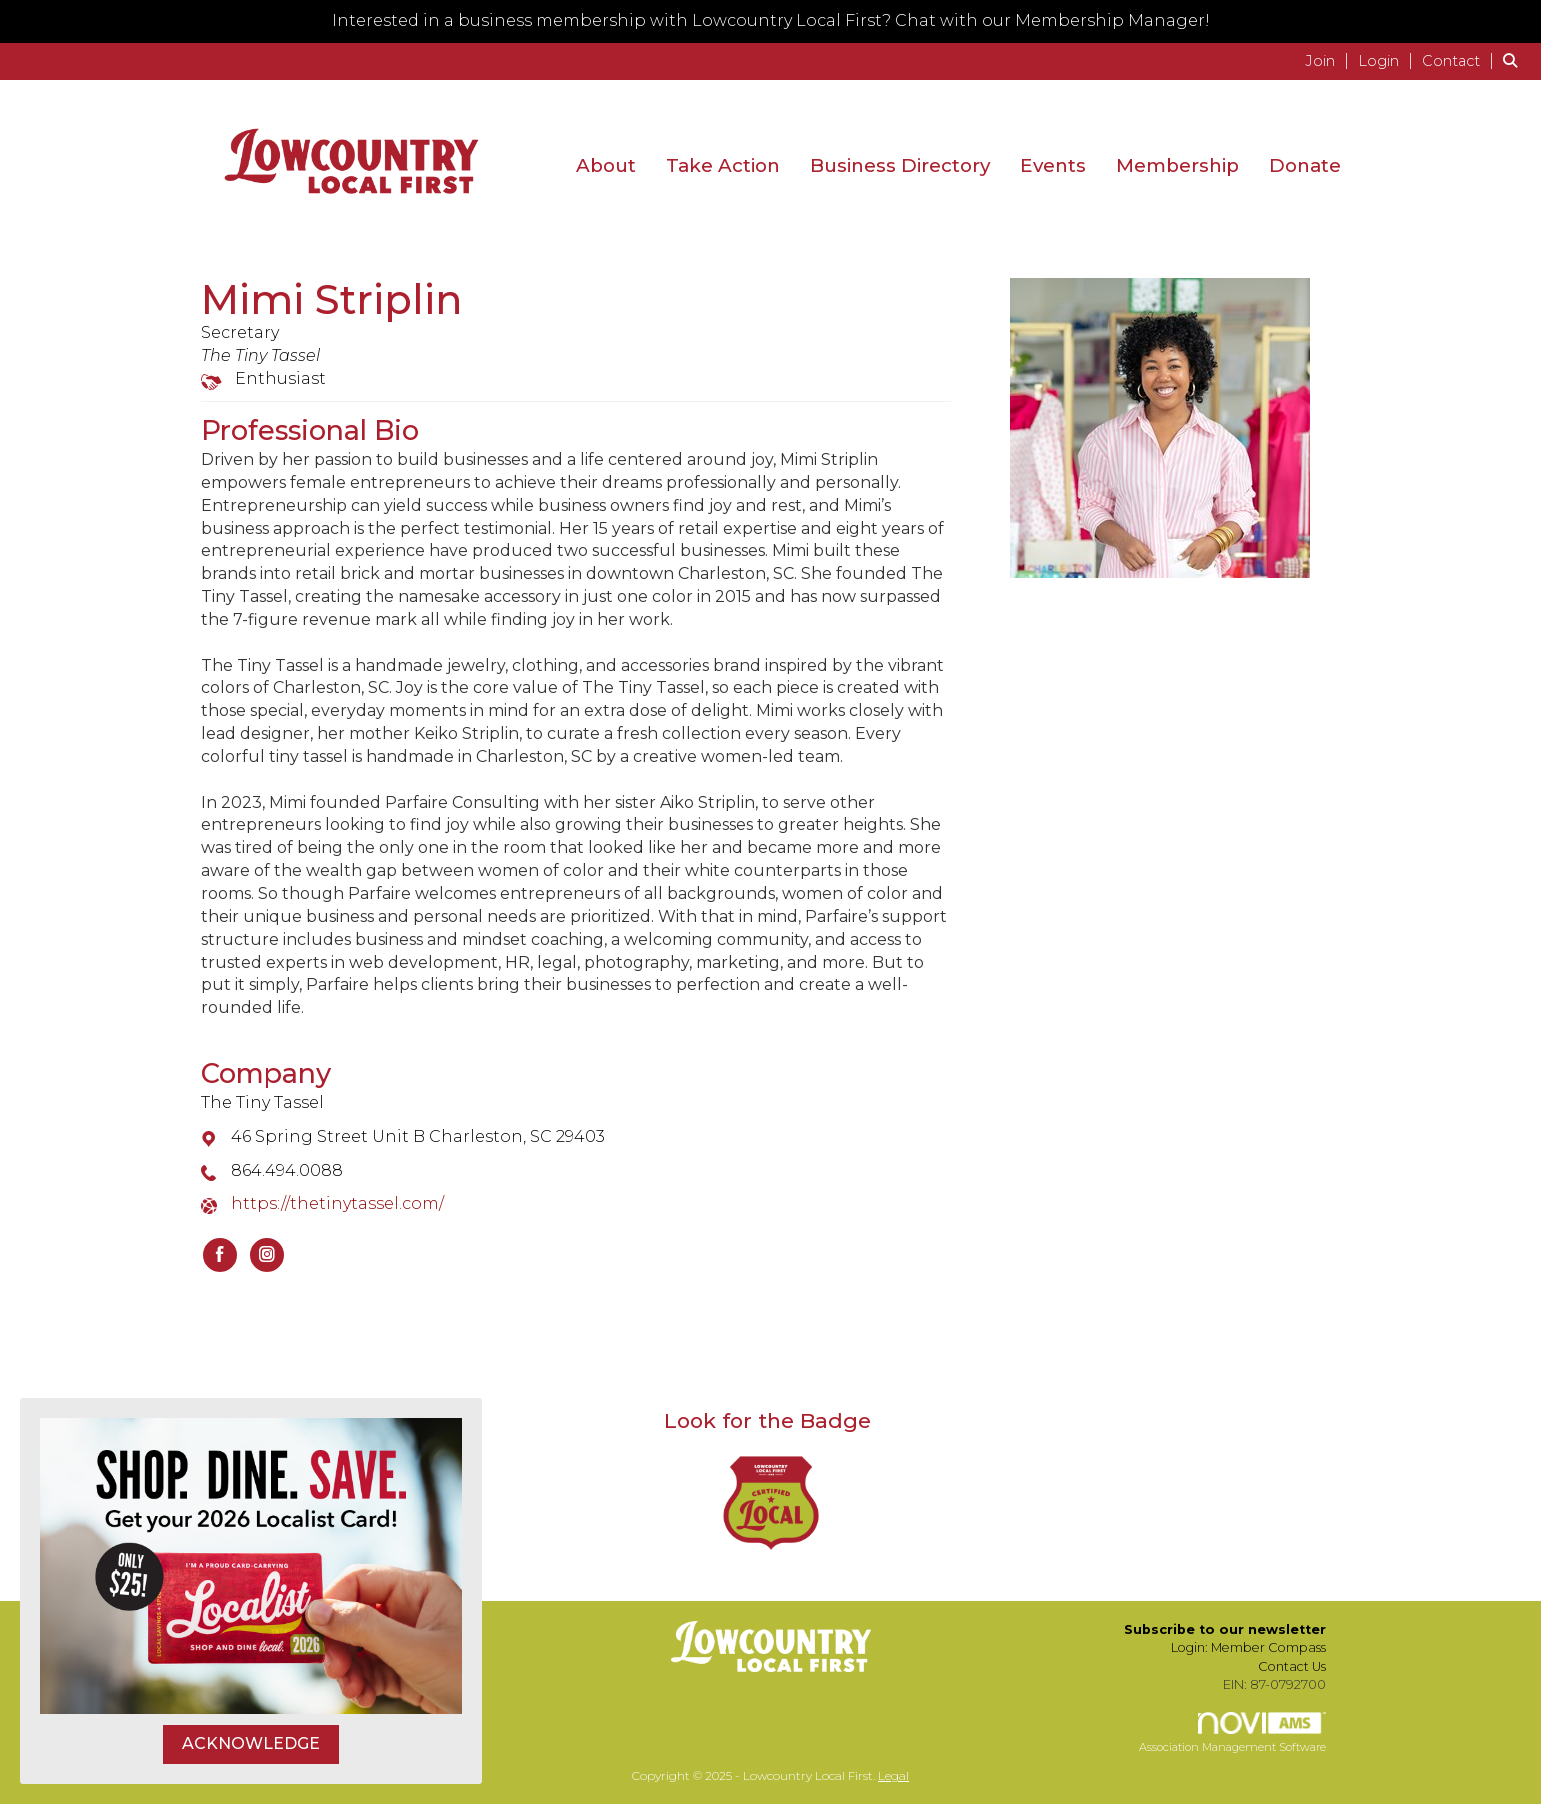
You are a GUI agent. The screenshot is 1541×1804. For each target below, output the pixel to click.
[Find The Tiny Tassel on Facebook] (220, 1255)
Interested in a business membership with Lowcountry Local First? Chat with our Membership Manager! (771, 20)
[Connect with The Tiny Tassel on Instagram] (267, 1255)
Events (1053, 165)
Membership (1177, 165)
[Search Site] (1514, 60)
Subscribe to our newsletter (1225, 1629)
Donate (1305, 165)
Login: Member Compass (1248, 1647)
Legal (893, 1775)
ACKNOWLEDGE (251, 1743)
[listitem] (1329, 60)
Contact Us (1292, 1666)
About (606, 165)
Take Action (723, 165)
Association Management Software (1232, 1733)
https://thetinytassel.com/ (337, 1203)
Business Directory (900, 165)
